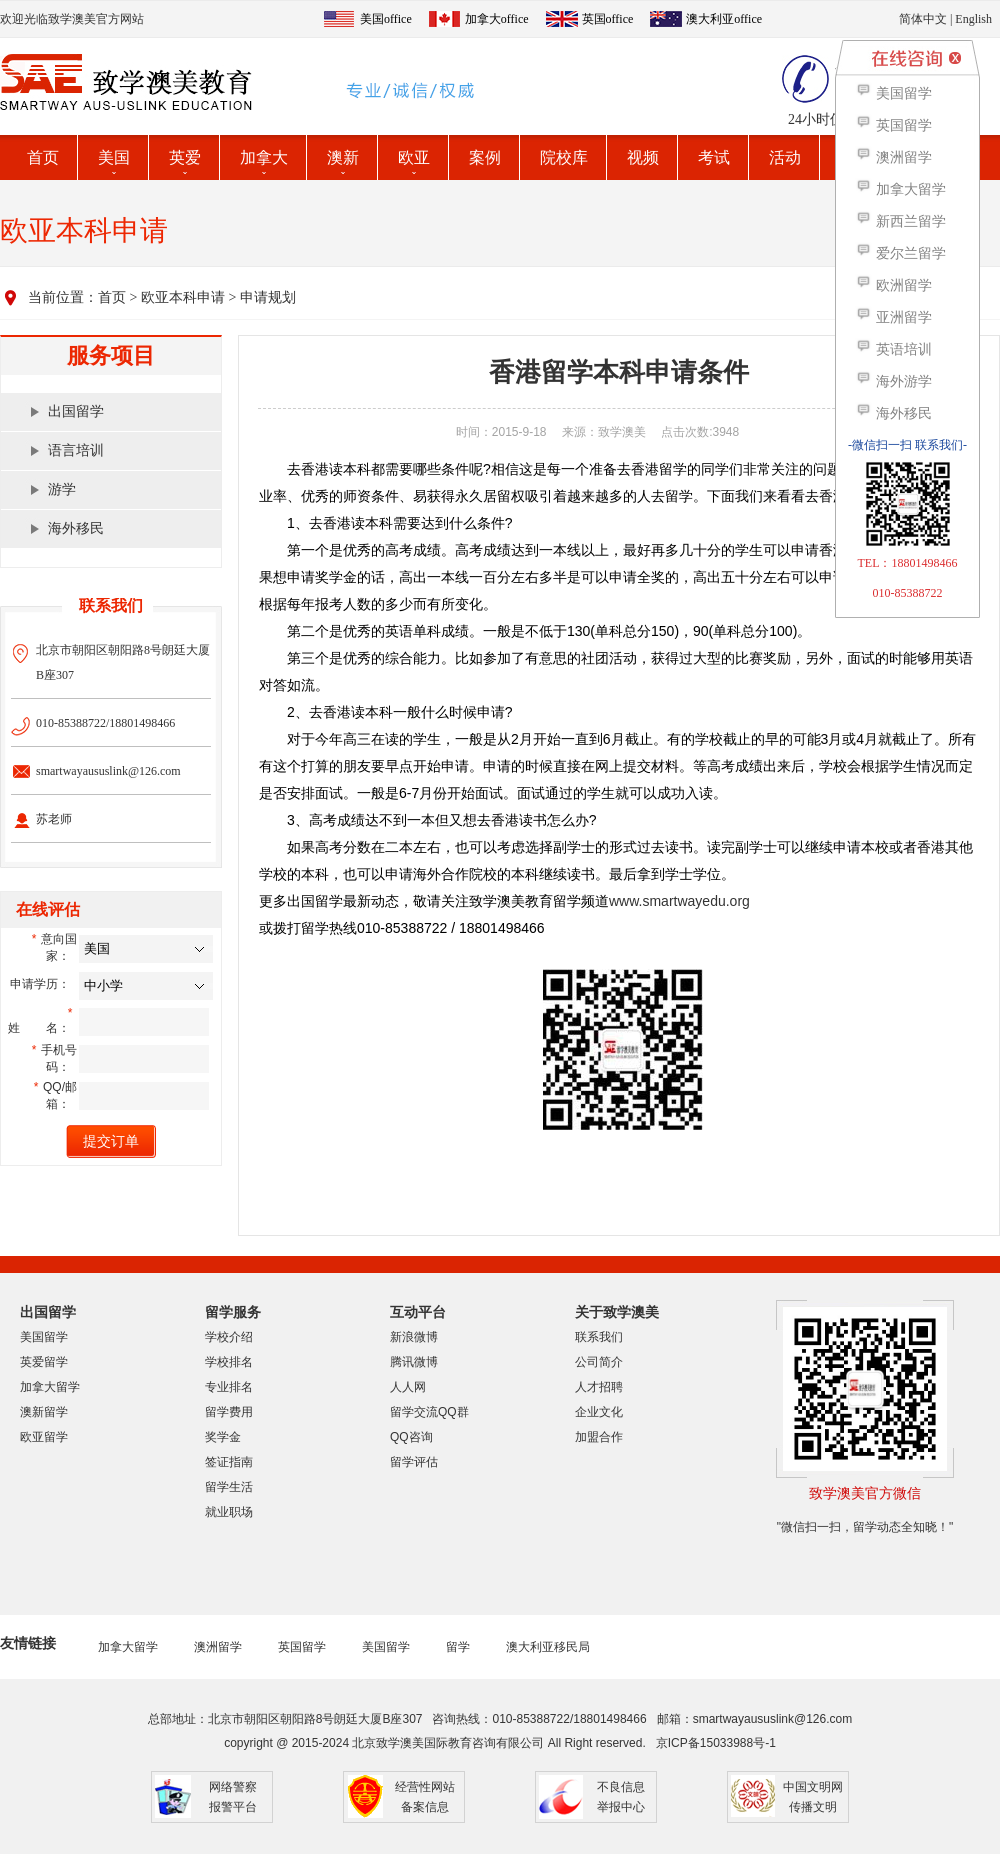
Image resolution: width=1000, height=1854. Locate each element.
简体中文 (923, 19)
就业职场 (229, 1512)
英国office (608, 19)
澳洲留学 (218, 1647)
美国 (114, 157)
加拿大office (497, 19)
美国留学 (44, 1337)
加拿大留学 (50, 1387)
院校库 (564, 157)
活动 (785, 157)
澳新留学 (44, 1412)
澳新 (343, 157)
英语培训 (893, 349)
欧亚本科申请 (183, 297)
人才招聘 (599, 1387)
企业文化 (599, 1412)
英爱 (185, 157)
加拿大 (264, 157)
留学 (458, 1647)
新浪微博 (414, 1337)
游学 (62, 489)
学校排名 (229, 1362)
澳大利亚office (724, 19)
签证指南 (229, 1462)
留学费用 (229, 1412)
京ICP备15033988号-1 (716, 1743)
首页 (43, 157)
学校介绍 (229, 1337)
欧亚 (414, 157)
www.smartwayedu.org (679, 901)
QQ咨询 (411, 1437)
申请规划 (268, 297)
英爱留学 (44, 1362)
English (973, 19)
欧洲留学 (893, 285)
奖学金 (223, 1437)
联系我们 (599, 1337)
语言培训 (76, 450)
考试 (714, 157)
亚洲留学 (893, 317)
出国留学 (76, 411)
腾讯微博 (414, 1362)
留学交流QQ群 (429, 1412)
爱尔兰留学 (900, 253)
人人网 (408, 1387)
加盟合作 (599, 1437)
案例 (485, 157)
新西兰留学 (900, 221)
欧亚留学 (44, 1437)
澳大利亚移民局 (548, 1647)
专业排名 (229, 1387)
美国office (386, 19)
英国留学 (302, 1647)
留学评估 (414, 1462)
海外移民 (76, 528)
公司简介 (599, 1362)
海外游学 (893, 381)
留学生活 (229, 1487)
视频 (643, 157)
